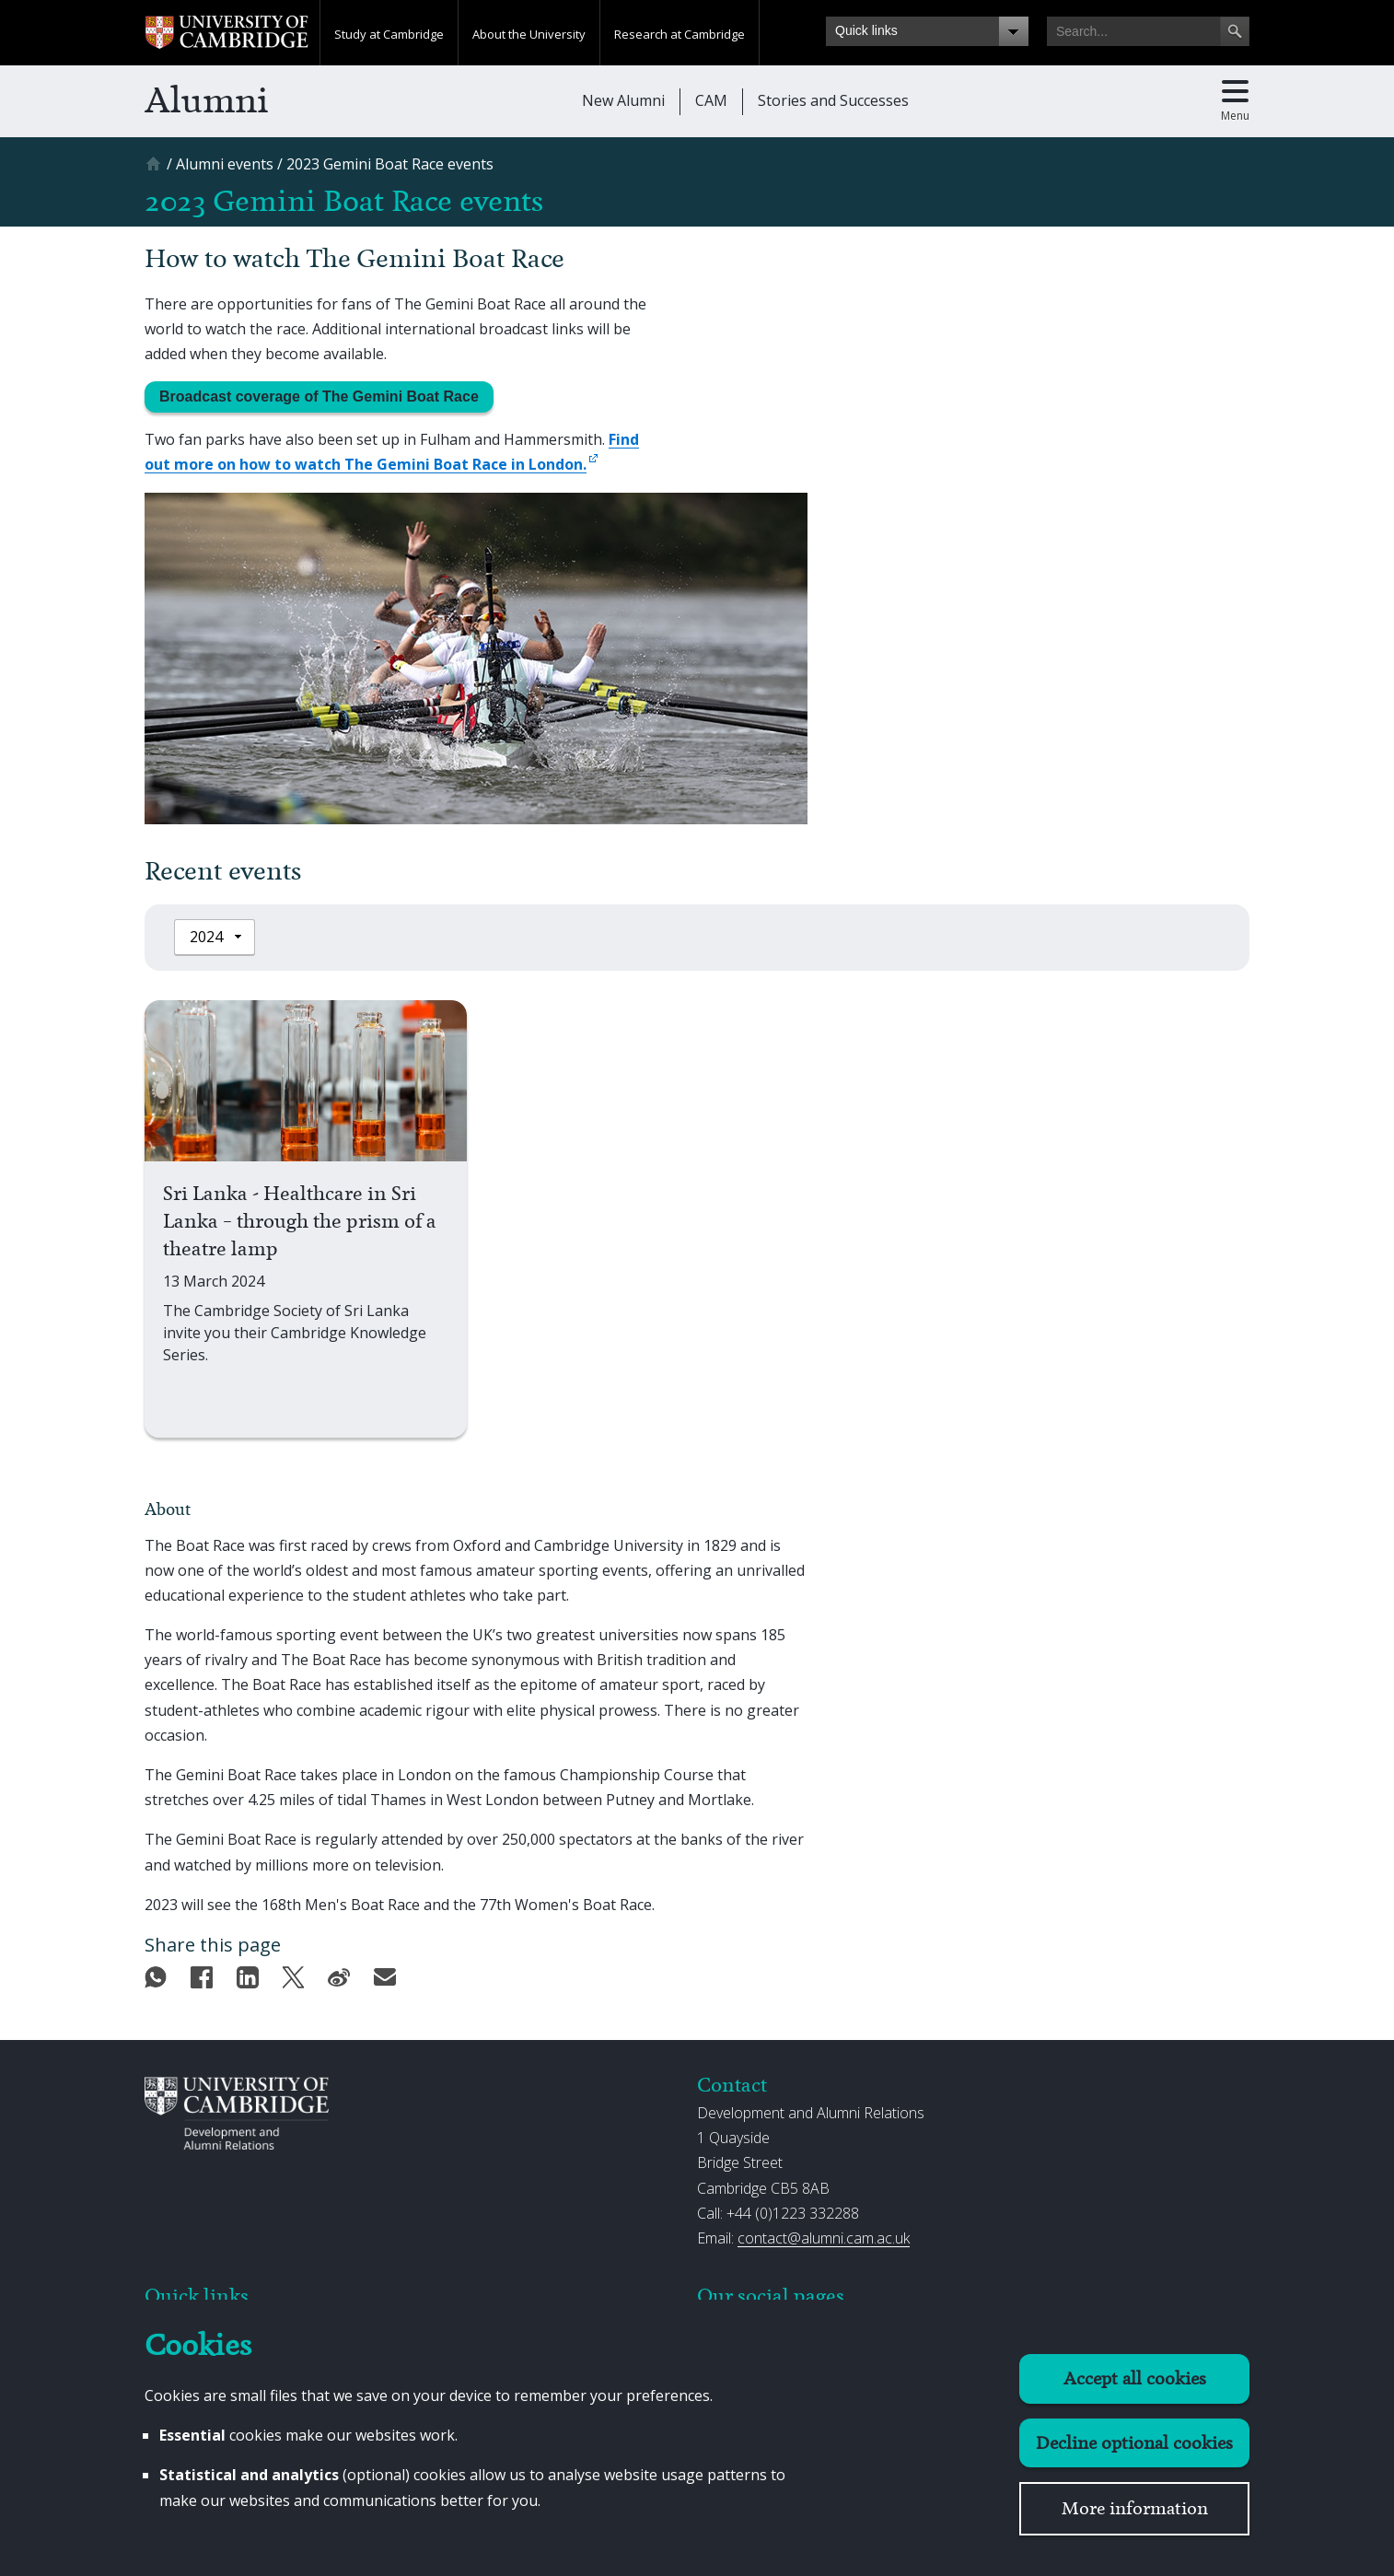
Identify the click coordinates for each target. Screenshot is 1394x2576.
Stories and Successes (833, 100)
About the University (529, 34)
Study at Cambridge (389, 34)
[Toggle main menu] (1235, 101)
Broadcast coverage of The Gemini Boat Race (319, 396)
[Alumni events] (224, 164)
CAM (711, 100)
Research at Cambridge (679, 34)
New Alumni (623, 100)
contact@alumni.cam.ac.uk (824, 2238)
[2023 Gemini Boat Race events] (390, 164)
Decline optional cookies (1134, 2442)
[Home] (156, 170)
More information (1135, 2508)
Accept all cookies (1134, 2378)
